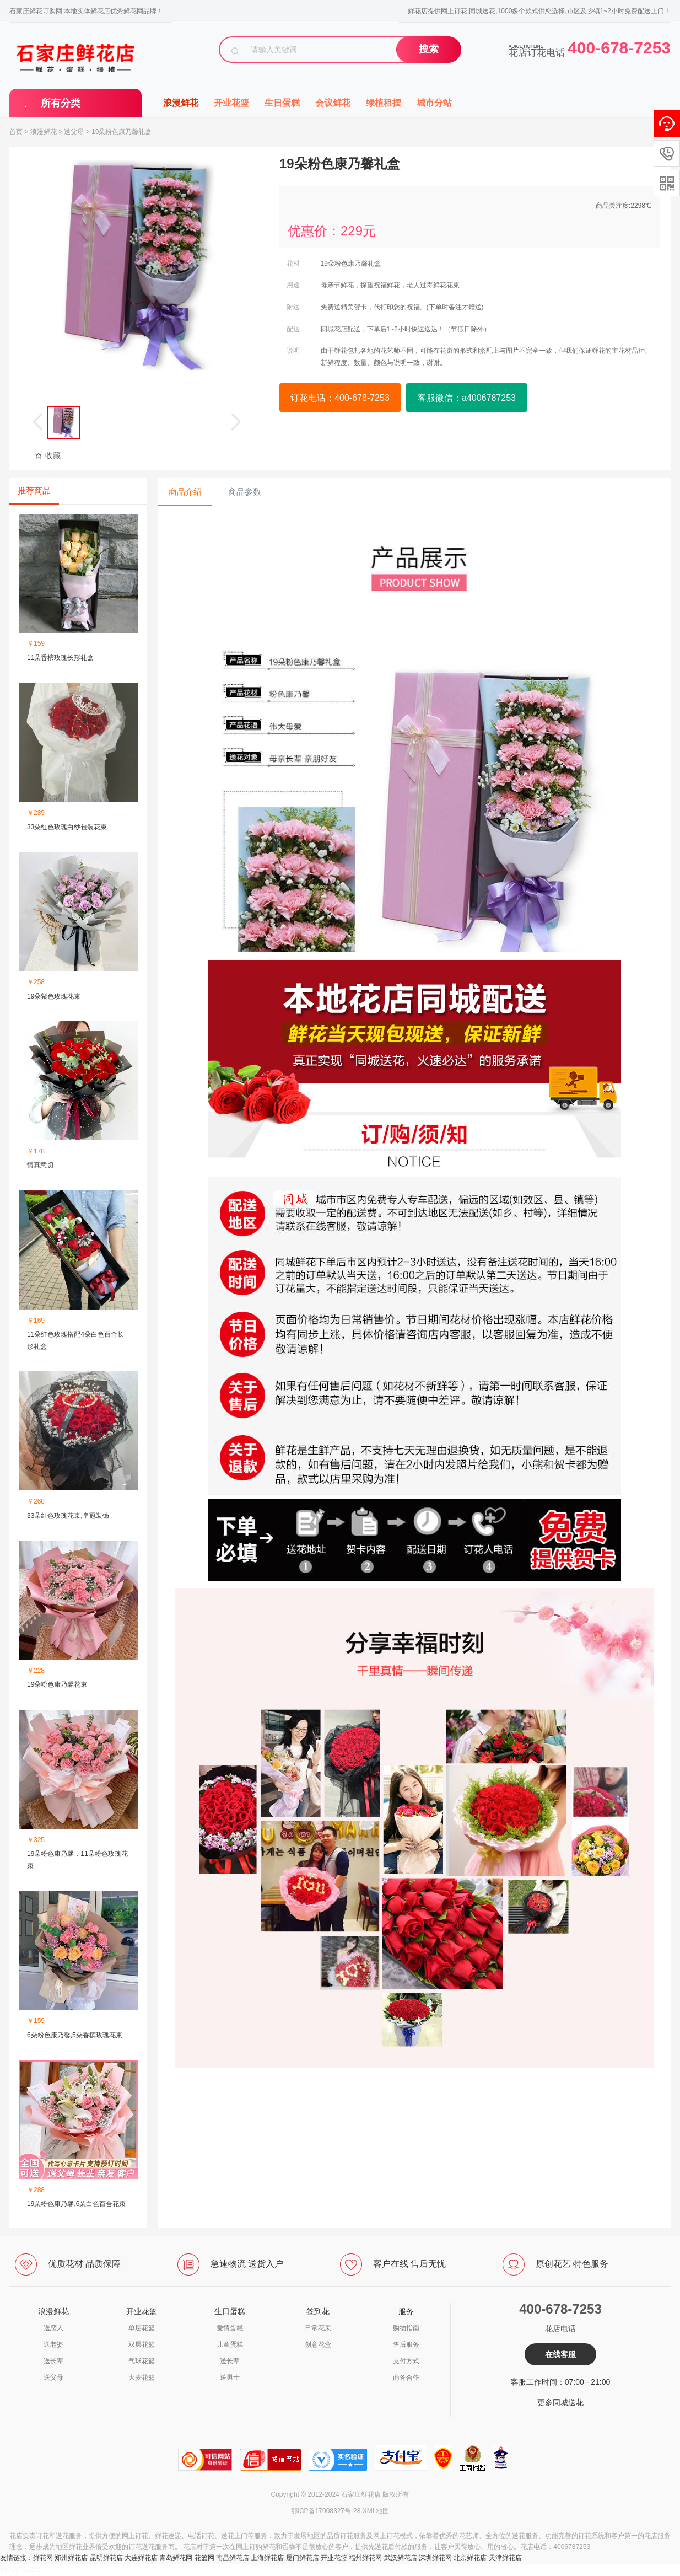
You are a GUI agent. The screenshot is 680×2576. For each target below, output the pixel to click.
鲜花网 (43, 2558)
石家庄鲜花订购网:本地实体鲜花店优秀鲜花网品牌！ (86, 11)
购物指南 (406, 2328)
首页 (16, 132)
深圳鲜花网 (435, 2558)
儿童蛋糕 (230, 2344)
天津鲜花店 (505, 2558)
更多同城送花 (560, 2402)
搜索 (429, 49)
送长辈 (53, 2361)
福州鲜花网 (365, 2558)
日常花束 (318, 2328)
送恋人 (53, 2328)
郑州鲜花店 (71, 2558)
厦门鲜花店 (302, 2558)
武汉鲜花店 (400, 2558)
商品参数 (244, 491)
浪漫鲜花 (180, 103)
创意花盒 (318, 2344)
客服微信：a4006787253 (467, 397)
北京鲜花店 (470, 2558)
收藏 (48, 455)
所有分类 (60, 103)
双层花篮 (141, 2344)
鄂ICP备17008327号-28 (326, 2511)
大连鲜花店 (141, 2558)
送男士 (230, 2377)
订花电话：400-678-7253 (340, 397)
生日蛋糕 (282, 103)
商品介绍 (185, 491)
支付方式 (406, 2361)
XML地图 (376, 2511)
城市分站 (434, 103)
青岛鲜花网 (175, 2558)
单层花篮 (141, 2328)
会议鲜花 (332, 103)
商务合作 (406, 2377)
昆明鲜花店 (106, 2558)
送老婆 (53, 2344)
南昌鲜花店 (232, 2558)
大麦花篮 (141, 2377)
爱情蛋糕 (230, 2328)
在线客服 (560, 2354)
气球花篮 (141, 2361)
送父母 (74, 132)
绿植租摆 (383, 103)
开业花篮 (231, 103)
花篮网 (204, 2558)
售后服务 (406, 2344)
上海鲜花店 (267, 2558)
